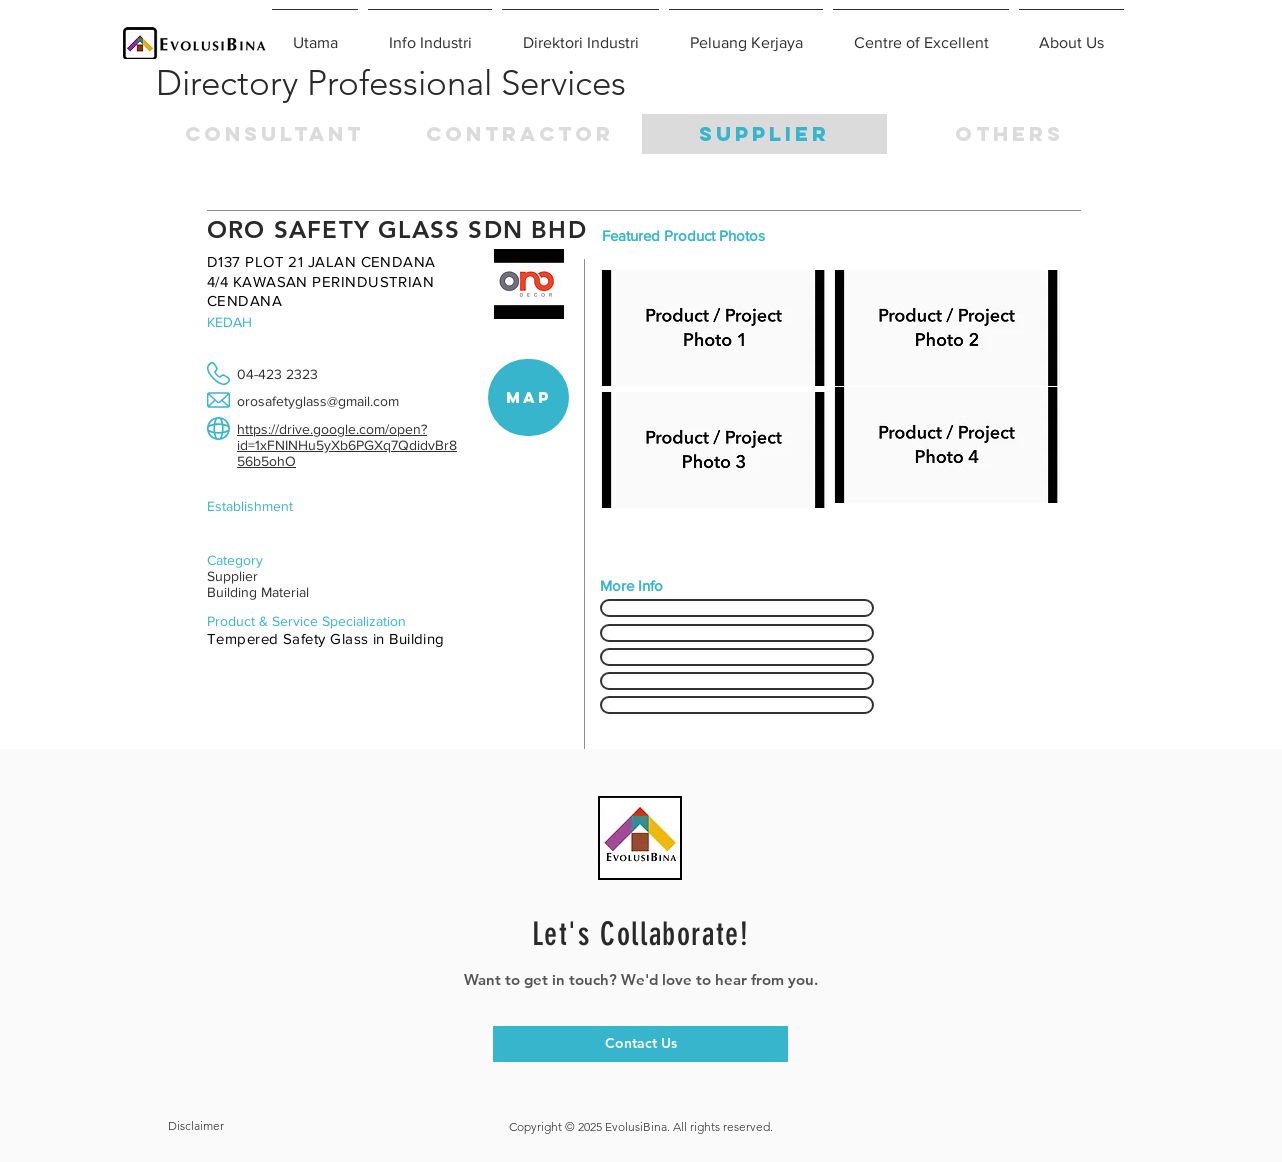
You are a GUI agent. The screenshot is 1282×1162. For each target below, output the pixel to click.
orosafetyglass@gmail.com (318, 401)
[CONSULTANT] (274, 134)
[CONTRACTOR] (519, 134)
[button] (1009, 134)
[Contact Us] (640, 1044)
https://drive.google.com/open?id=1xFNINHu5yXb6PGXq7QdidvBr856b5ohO (347, 445)
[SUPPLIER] (764, 134)
